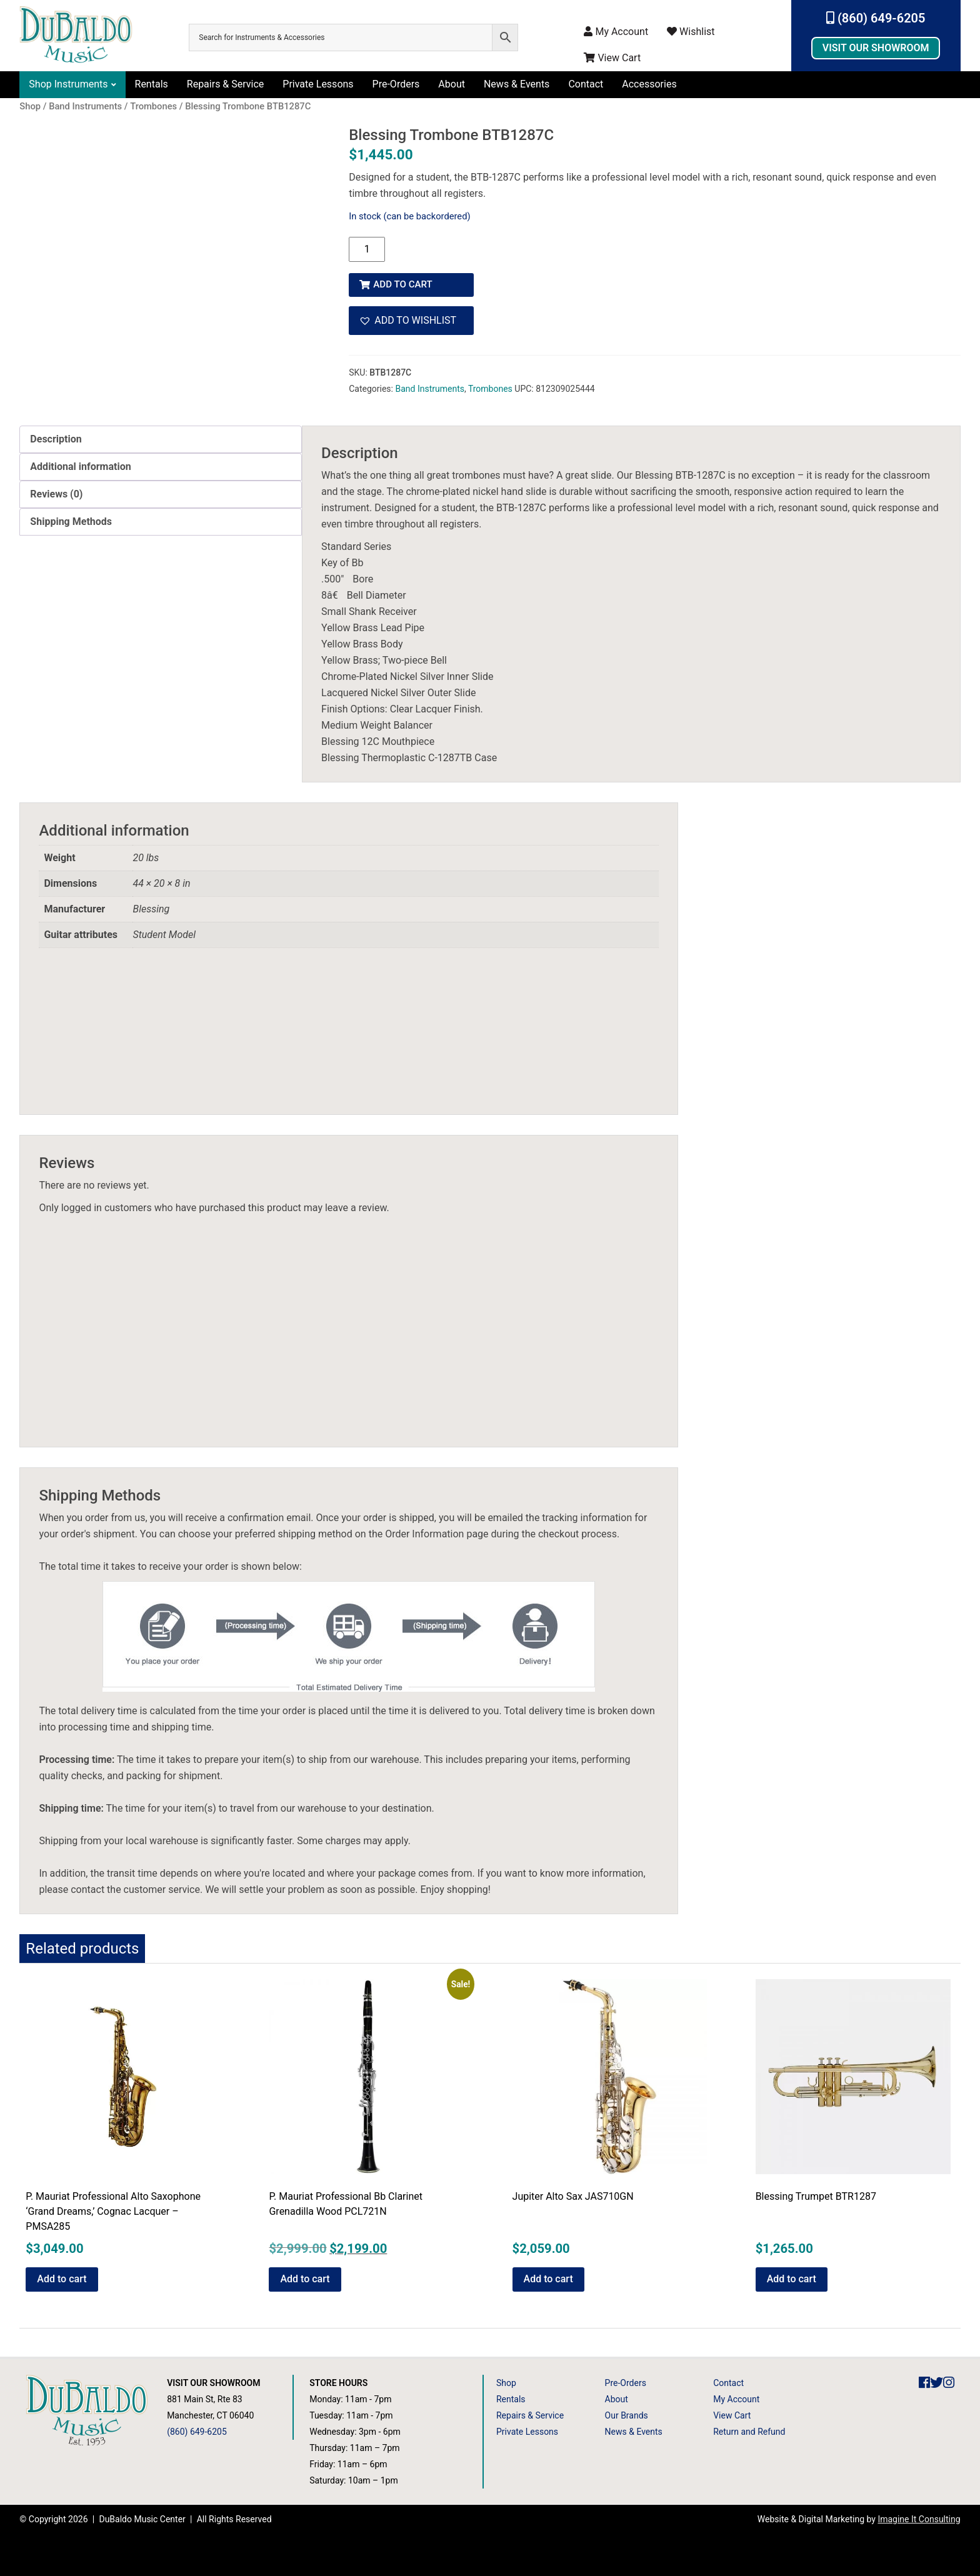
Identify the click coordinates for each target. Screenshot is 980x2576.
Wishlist (690, 31)
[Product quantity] (367, 249)
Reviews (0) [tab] (56, 494)
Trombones (490, 384)
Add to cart (405, 280)
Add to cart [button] (61, 2279)
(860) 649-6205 (876, 18)
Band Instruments (429, 384)
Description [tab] (55, 439)
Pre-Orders (396, 84)
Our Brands (626, 2415)
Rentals (151, 84)
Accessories (649, 84)
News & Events (516, 84)
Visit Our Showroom (875, 48)
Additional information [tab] (80, 466)
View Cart (612, 58)
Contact (585, 84)
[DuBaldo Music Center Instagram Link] (948, 2382)
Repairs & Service (225, 84)
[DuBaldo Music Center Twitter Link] (936, 2382)
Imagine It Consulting (919, 2519)
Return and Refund (749, 2432)
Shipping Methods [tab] (71, 521)
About (451, 84)
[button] (411, 316)
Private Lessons (317, 84)
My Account (616, 31)
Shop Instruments (68, 84)
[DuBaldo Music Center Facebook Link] (924, 2382)
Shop (506, 2383)
